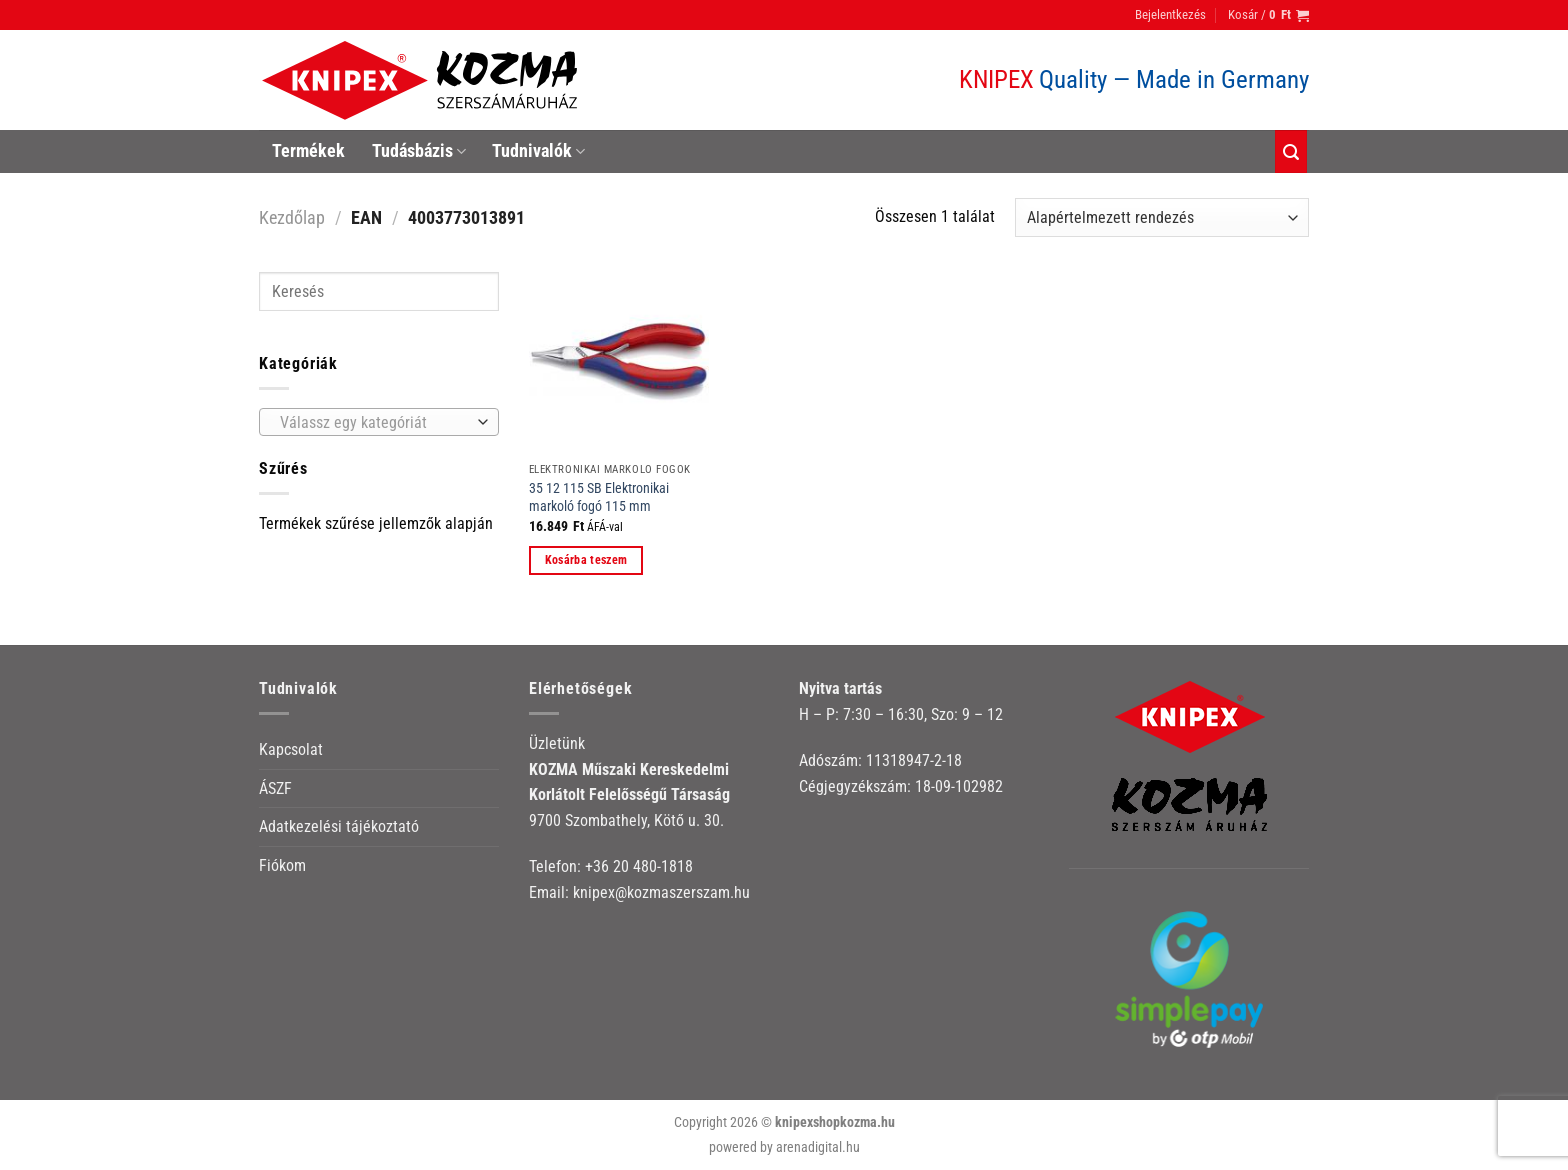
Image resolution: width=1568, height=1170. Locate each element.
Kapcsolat (291, 749)
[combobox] (379, 422)
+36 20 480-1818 (639, 866)
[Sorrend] (1162, 217)
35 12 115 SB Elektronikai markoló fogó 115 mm (599, 498)
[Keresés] (1291, 151)
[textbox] (374, 423)
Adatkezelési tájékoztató (339, 826)
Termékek (308, 151)
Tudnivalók (538, 151)
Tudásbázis (419, 151)
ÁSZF (275, 788)
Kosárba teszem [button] (586, 560)
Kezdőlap (292, 217)
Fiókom (282, 865)
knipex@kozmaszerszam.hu (661, 892)
